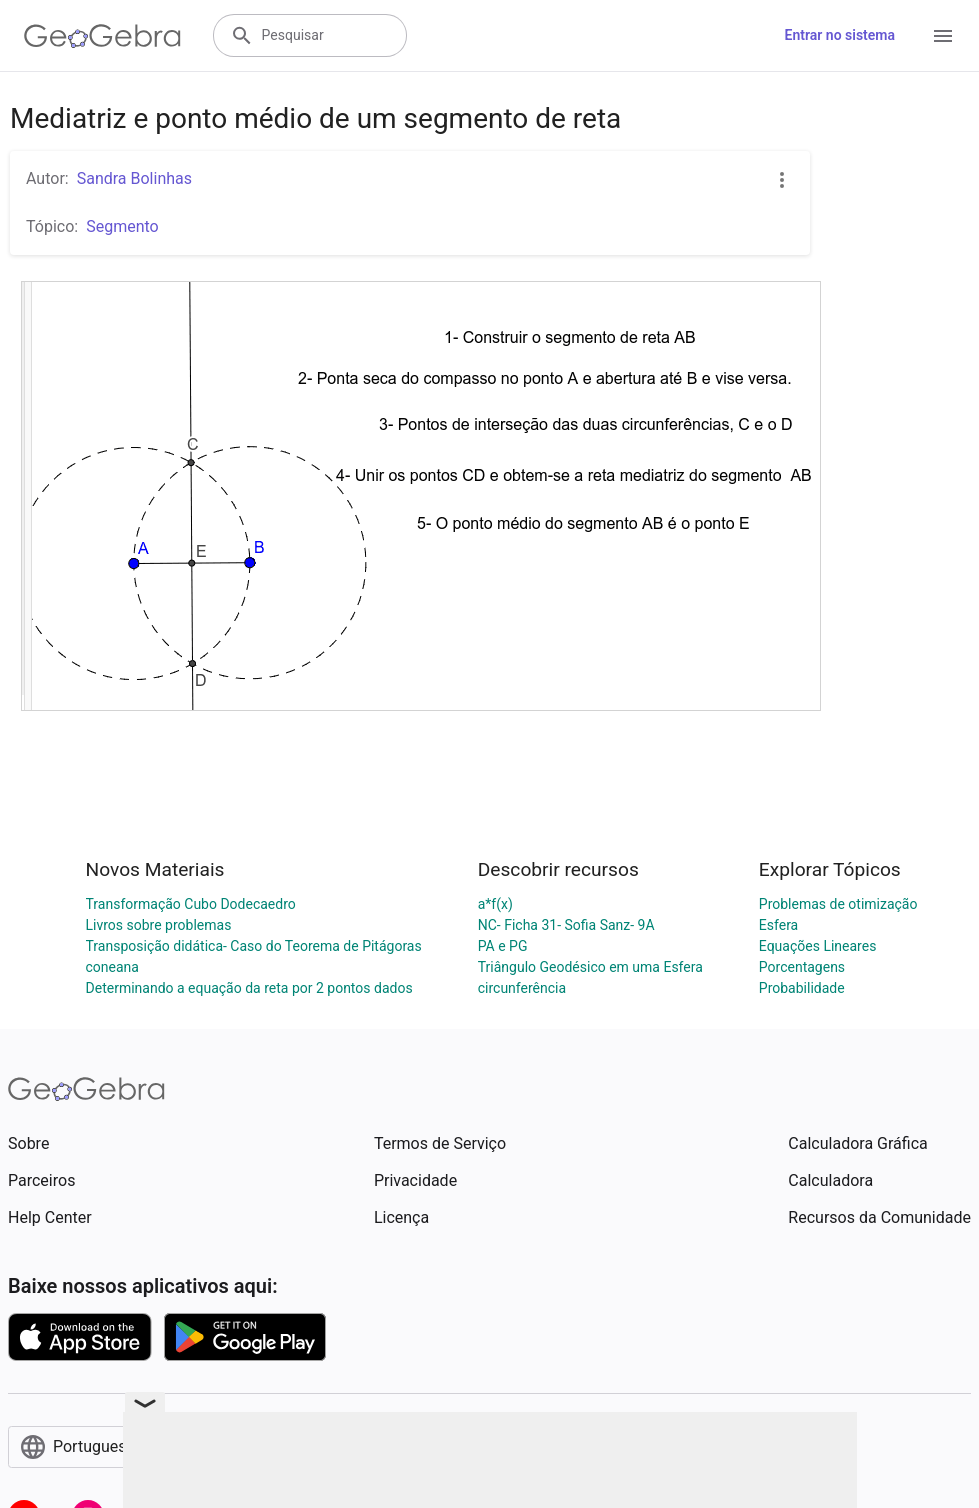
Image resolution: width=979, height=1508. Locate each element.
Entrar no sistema (840, 35)
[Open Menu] (943, 36)
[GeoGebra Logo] (102, 36)
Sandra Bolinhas (134, 178)
